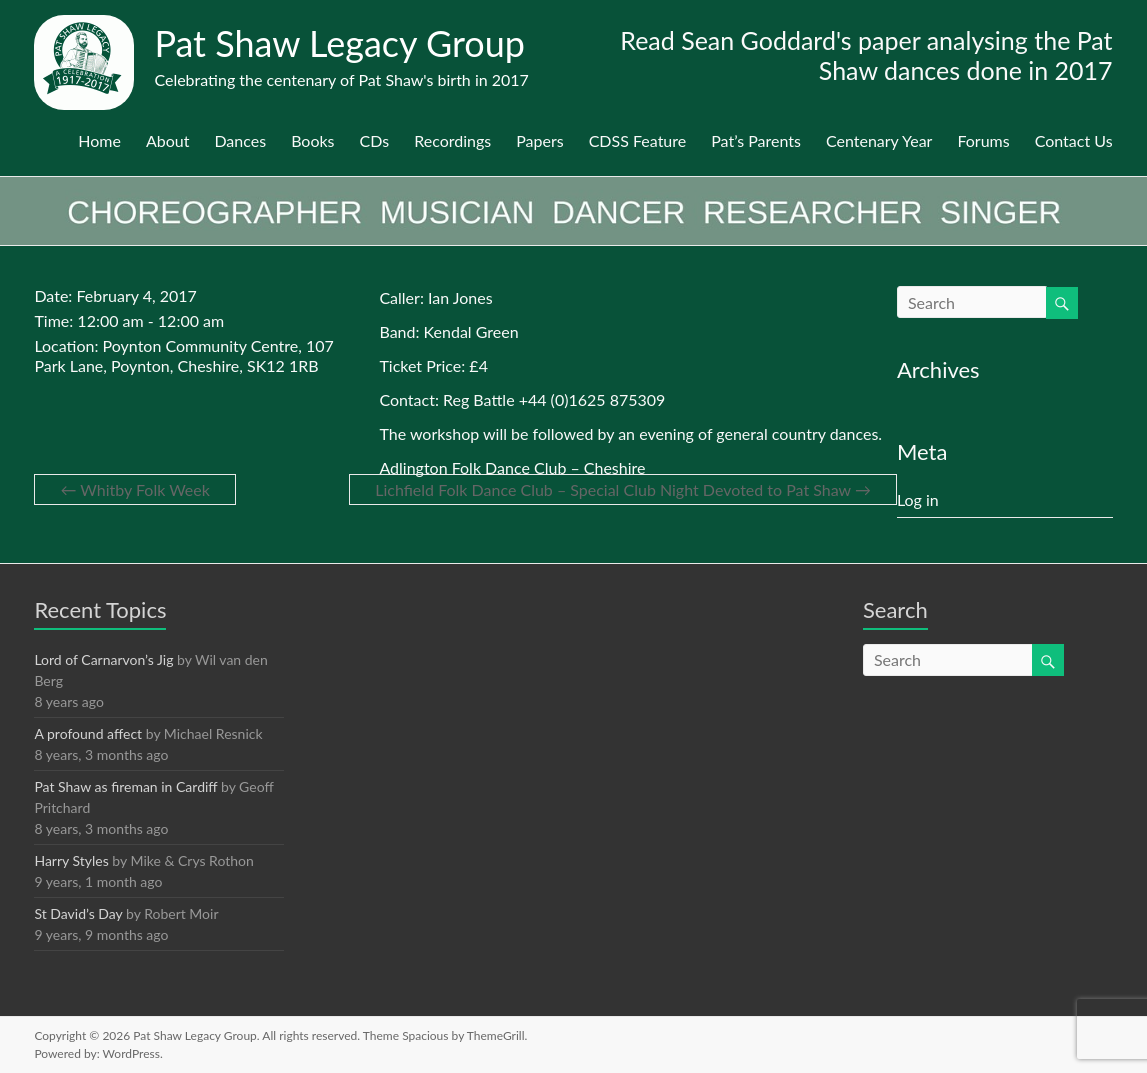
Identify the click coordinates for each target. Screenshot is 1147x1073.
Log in (918, 499)
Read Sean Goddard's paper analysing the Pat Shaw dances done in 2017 (866, 55)
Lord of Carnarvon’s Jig (103, 659)
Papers (539, 140)
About (168, 140)
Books (312, 140)
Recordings (452, 140)
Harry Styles (71, 860)
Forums (983, 140)
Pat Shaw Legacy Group (339, 43)
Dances (240, 140)
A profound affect (88, 733)
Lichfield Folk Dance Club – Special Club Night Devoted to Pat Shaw (623, 489)
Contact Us (1074, 140)
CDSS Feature (638, 140)
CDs (375, 140)
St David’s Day (78, 913)
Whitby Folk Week (134, 489)
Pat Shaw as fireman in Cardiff (125, 786)
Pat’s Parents (756, 140)
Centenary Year (879, 140)
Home (99, 140)
